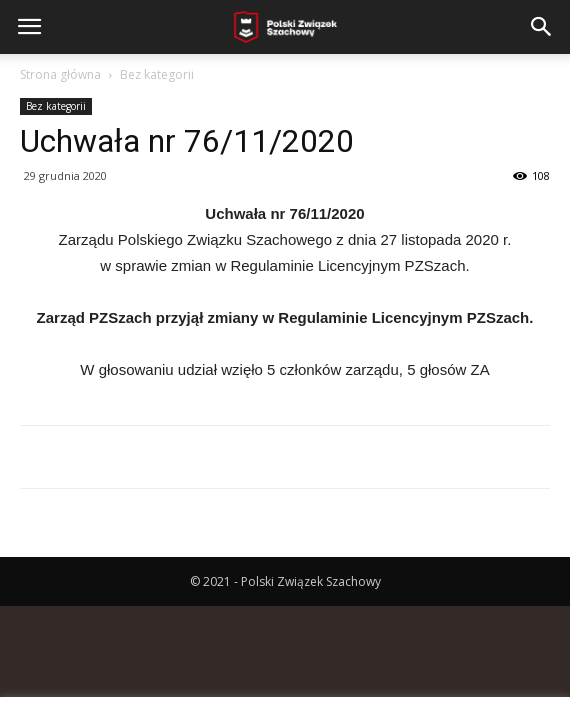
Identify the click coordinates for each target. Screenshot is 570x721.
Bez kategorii (157, 74)
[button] (542, 27)
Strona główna (60, 74)
